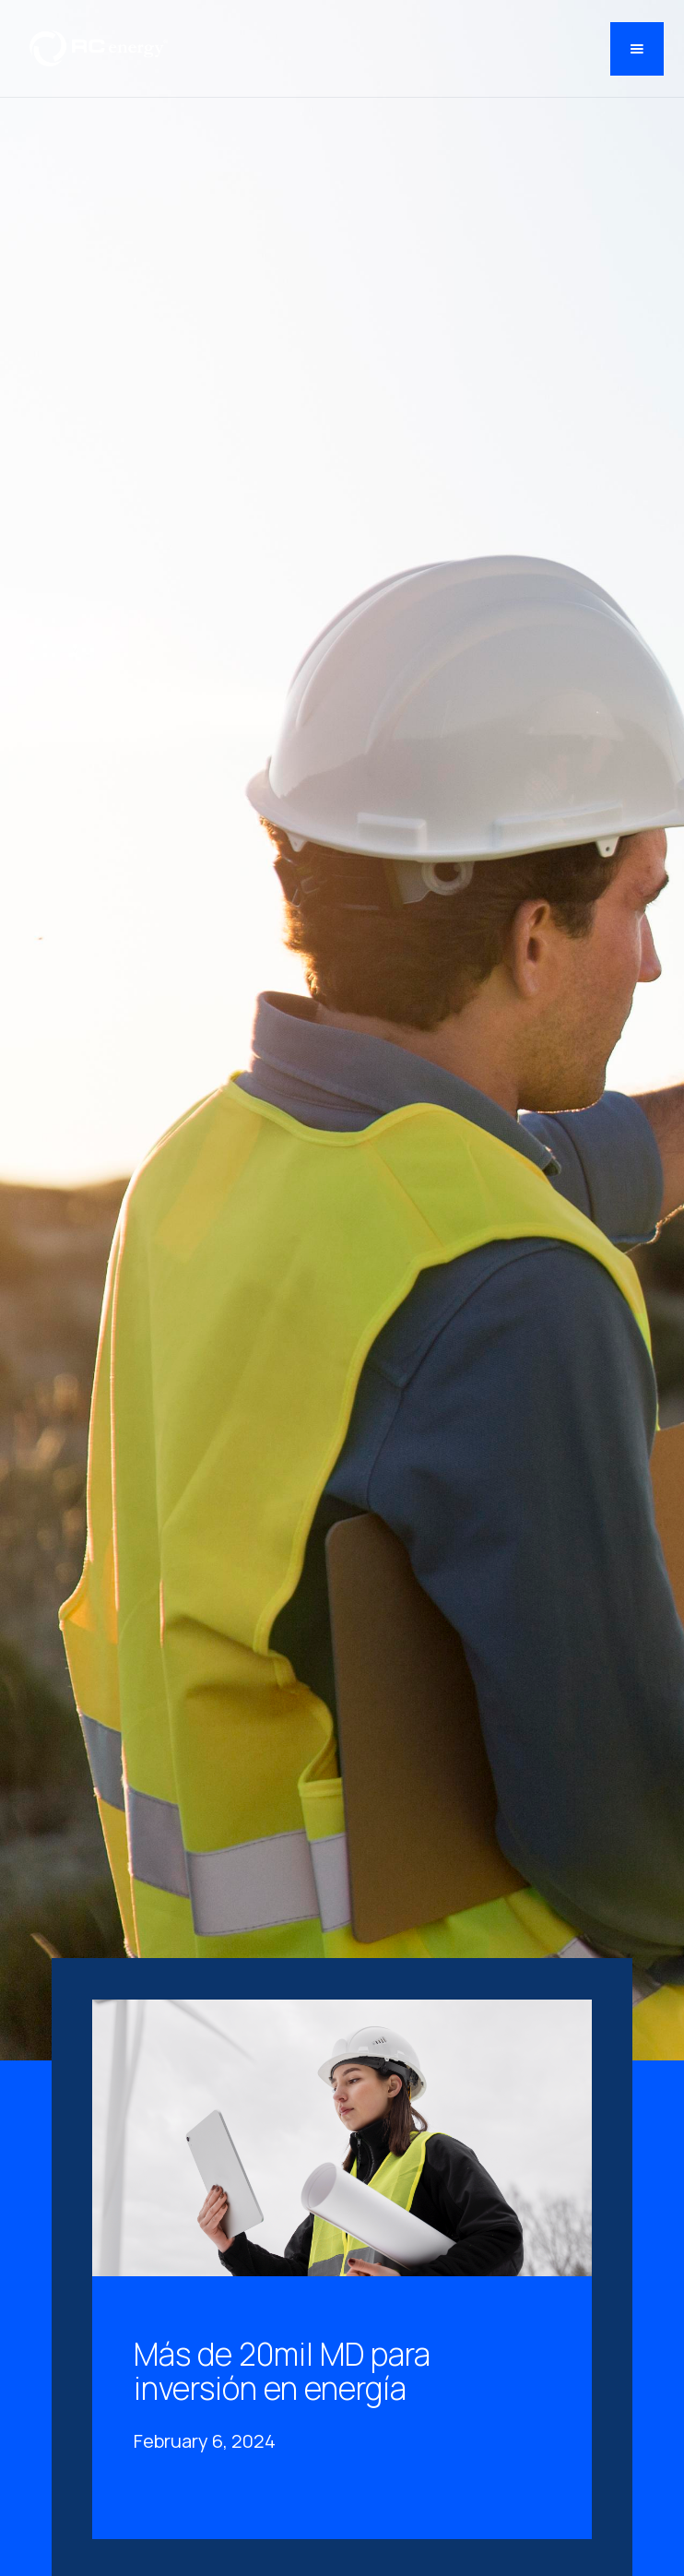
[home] (94, 48)
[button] (637, 49)
